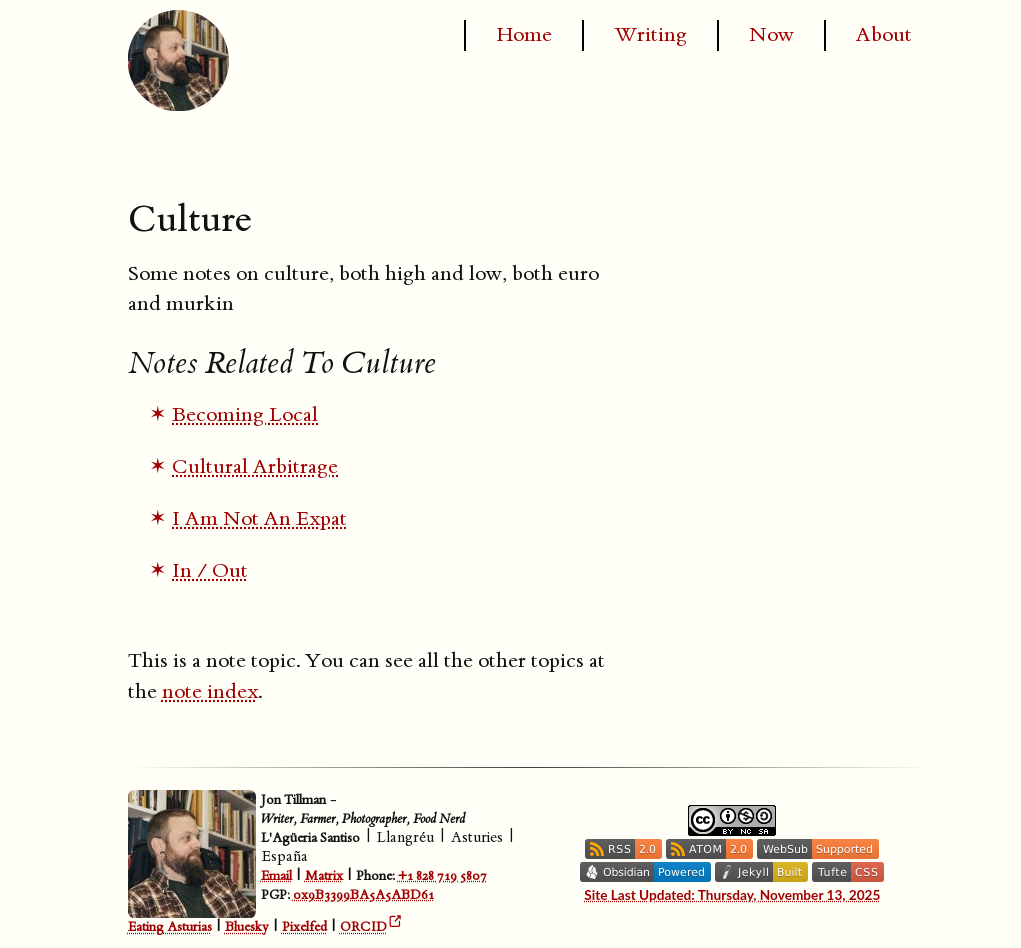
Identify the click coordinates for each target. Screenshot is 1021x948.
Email (276, 876)
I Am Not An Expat (259, 519)
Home (524, 35)
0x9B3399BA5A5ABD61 (363, 895)
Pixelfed (304, 928)
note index (210, 692)
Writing (650, 35)
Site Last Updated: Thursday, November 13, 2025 (732, 895)
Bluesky (247, 928)
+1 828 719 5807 (442, 876)
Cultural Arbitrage (255, 467)
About (884, 35)
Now (771, 35)
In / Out (210, 571)
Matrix (324, 876)
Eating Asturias (170, 928)
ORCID (363, 928)
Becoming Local (245, 415)
